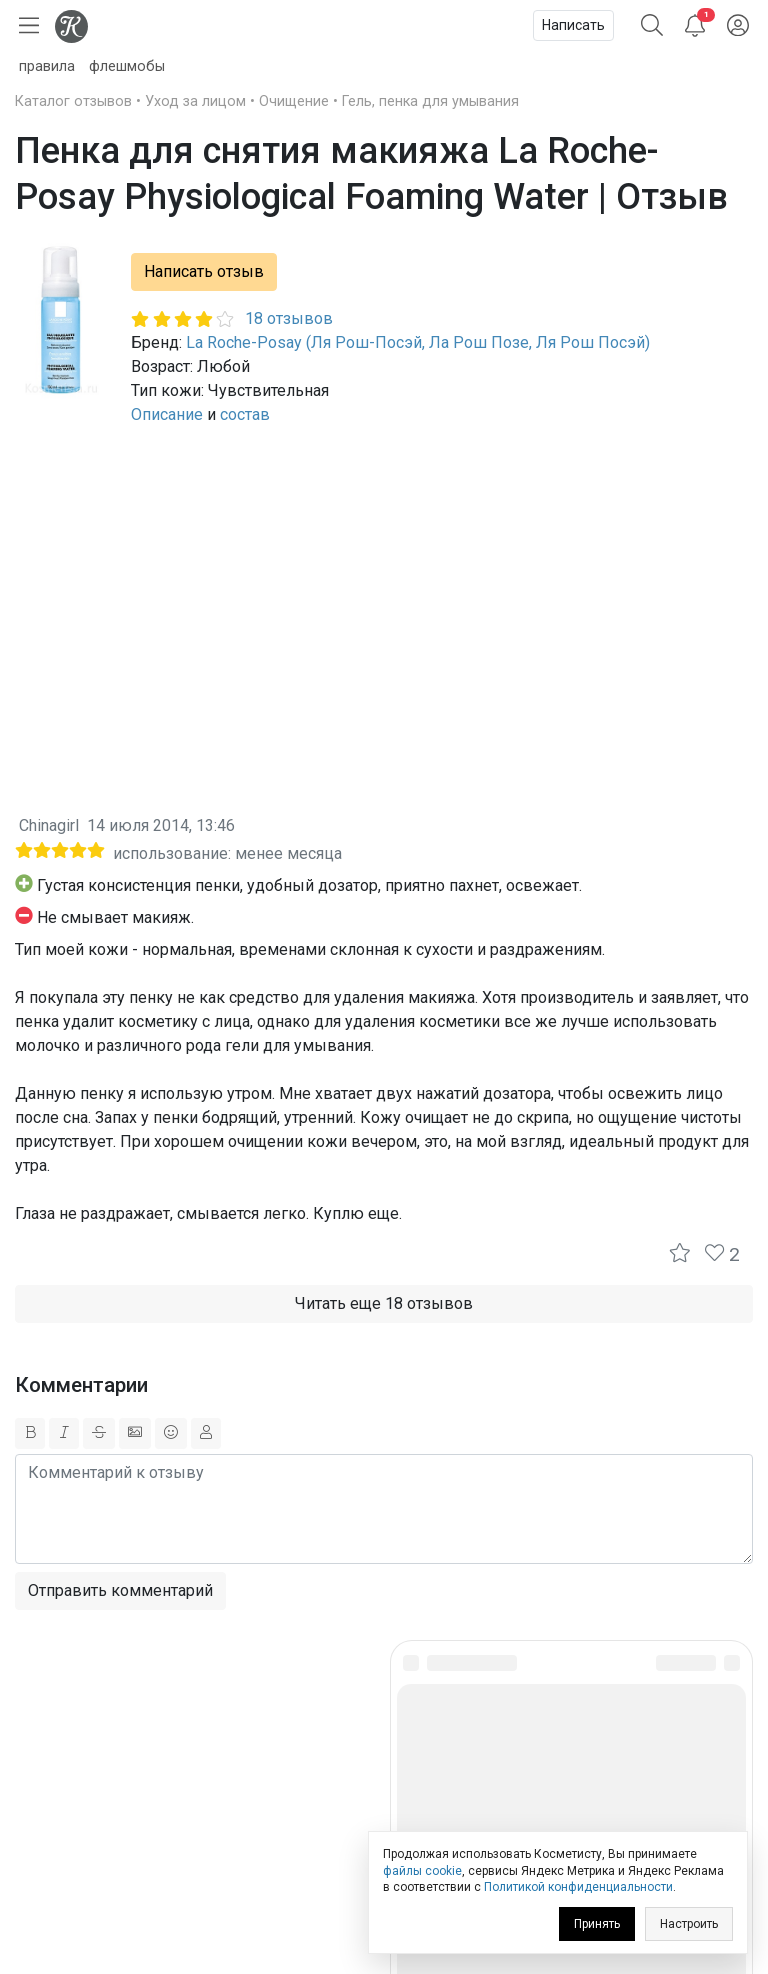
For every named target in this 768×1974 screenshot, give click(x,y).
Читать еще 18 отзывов (384, 1303)
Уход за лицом (195, 101)
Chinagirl (49, 825)
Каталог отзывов (73, 101)
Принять (597, 1924)
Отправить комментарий (120, 1590)
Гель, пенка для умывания (430, 101)
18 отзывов (289, 318)
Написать (573, 25)
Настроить (689, 1924)
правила (47, 66)
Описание (167, 414)
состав (245, 414)
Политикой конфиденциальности (578, 1887)
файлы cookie (422, 1871)
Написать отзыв (204, 271)
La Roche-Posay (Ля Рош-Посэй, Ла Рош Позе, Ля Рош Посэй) (418, 342)
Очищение (294, 101)
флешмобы (127, 66)
